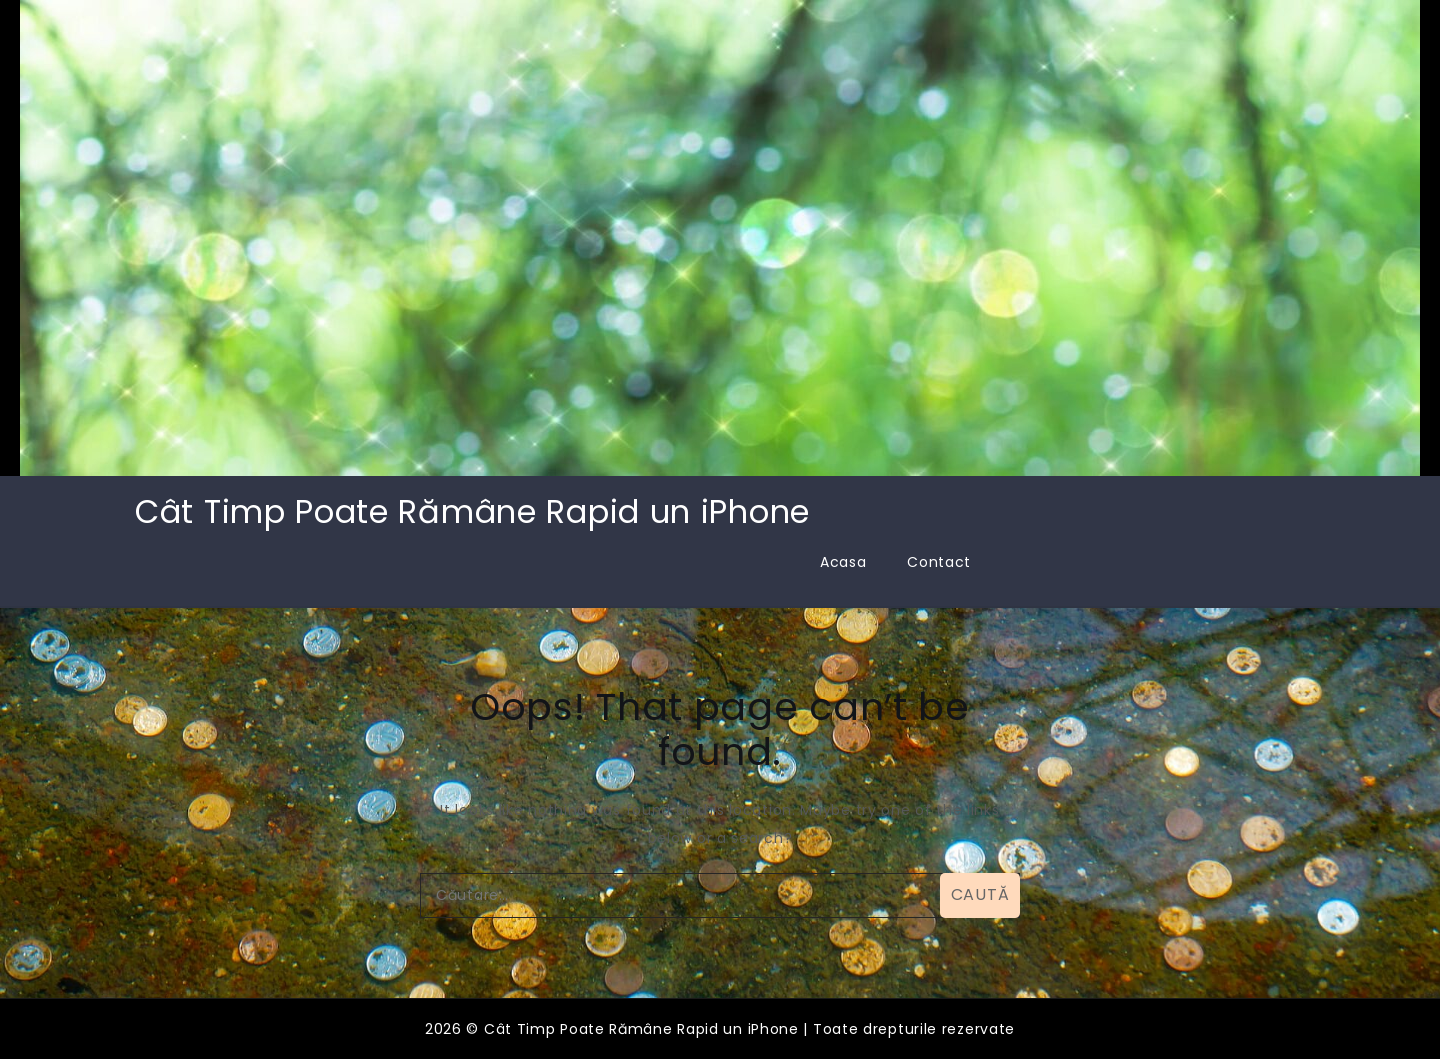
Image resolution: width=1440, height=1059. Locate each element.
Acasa (843, 562)
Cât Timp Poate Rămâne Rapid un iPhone (472, 511)
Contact (939, 562)
